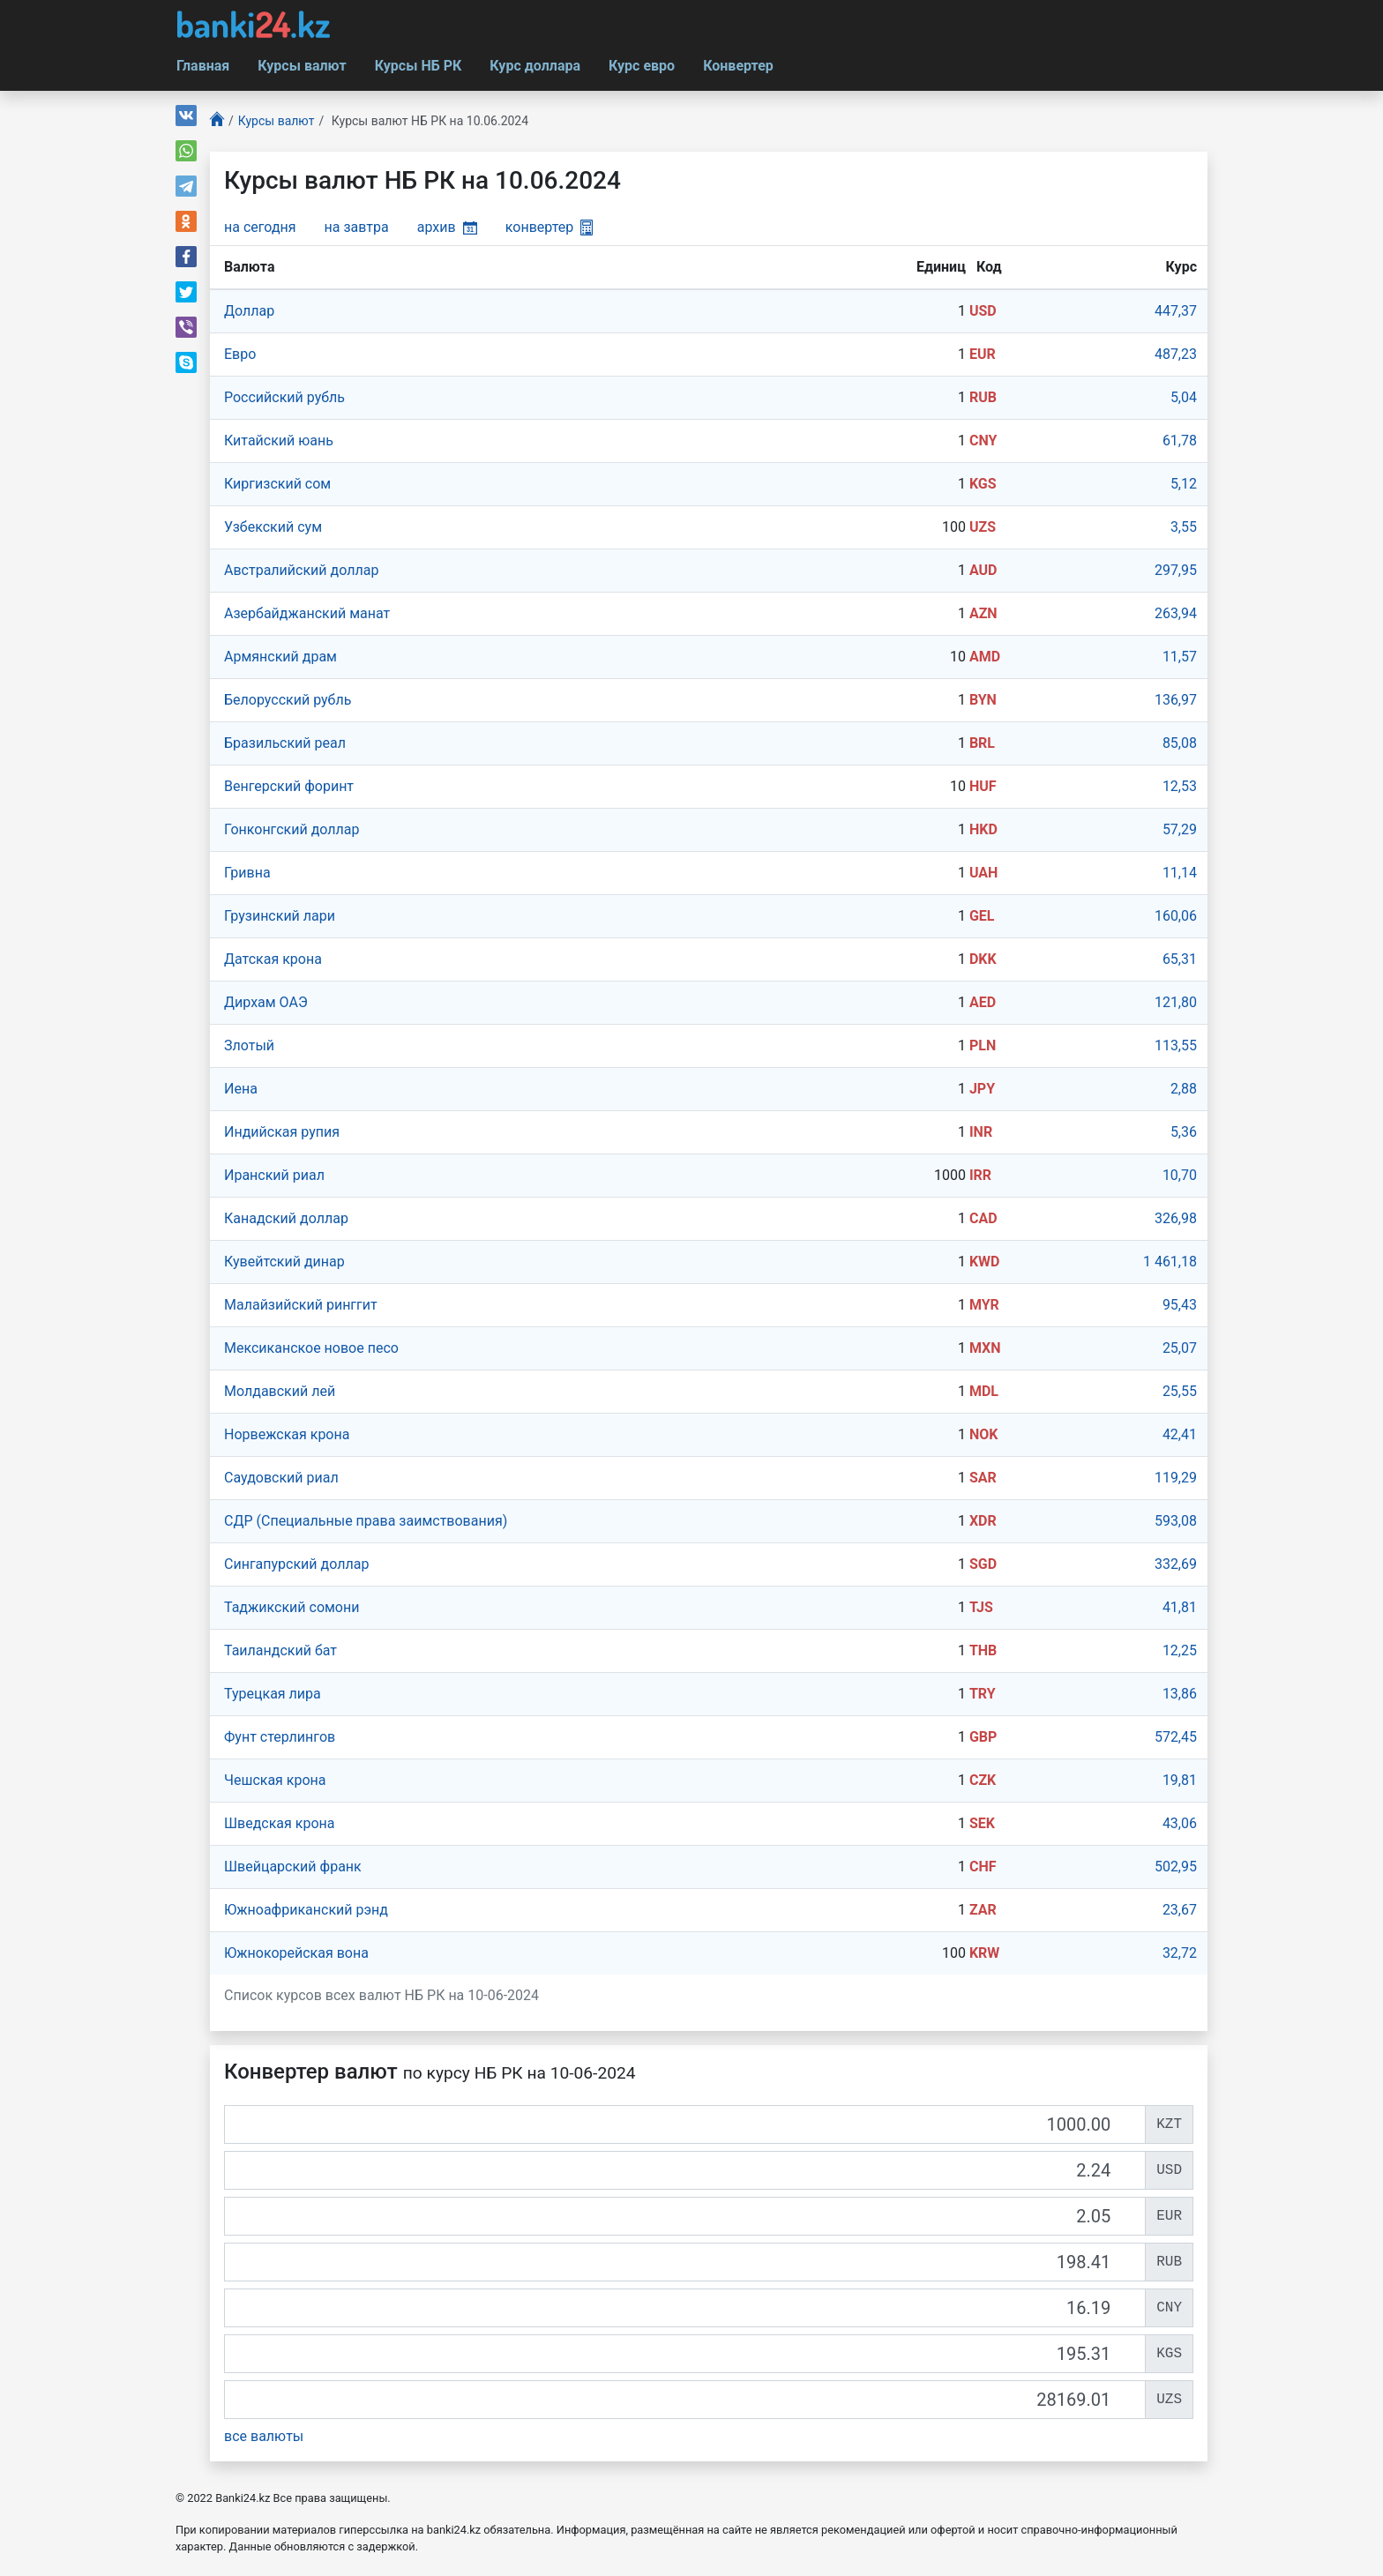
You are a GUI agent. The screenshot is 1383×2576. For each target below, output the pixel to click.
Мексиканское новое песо (311, 1348)
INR (980, 1132)
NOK (983, 1434)
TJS (981, 1607)
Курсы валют (302, 65)
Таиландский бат (280, 1650)
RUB (983, 397)
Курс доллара (535, 65)
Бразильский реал (285, 743)
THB (983, 1650)
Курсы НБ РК (418, 65)
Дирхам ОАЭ (266, 1002)
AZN (983, 613)
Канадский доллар (286, 1218)
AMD (984, 656)
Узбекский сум (273, 527)
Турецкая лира (272, 1693)
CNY (983, 440)
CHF (983, 1866)
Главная (202, 65)
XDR (983, 1520)
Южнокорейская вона (296, 1953)
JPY (982, 1088)
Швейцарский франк (293, 1866)
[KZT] (685, 2124)
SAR (983, 1477)
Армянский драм (280, 656)
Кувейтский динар (284, 1261)
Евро (240, 354)
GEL (982, 915)
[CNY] (685, 2308)
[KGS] (685, 2353)
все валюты (263, 2436)
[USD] (685, 2170)
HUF (983, 786)
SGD (983, 1564)
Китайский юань (278, 440)
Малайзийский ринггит (301, 1304)
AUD (983, 570)
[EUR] (685, 2216)
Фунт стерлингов (279, 1737)
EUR (982, 354)
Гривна (247, 872)
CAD (983, 1218)
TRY (982, 1693)
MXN (985, 1348)
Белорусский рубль (287, 699)
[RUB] (685, 2262)
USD (983, 310)
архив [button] (447, 227)
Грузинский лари (279, 915)
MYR (984, 1304)
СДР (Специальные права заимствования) (365, 1520)
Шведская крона (279, 1823)
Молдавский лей (279, 1391)
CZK (982, 1780)
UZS (982, 527)
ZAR (983, 1909)
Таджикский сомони (291, 1607)
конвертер (549, 227)
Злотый (249, 1045)
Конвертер (738, 65)
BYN (983, 699)
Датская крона (273, 959)
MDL (983, 1391)
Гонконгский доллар (291, 829)
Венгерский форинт (289, 786)
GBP (983, 1737)
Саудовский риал (281, 1477)
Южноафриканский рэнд (306, 1909)
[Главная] (217, 121)
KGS (983, 483)
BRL (982, 743)
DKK (983, 959)
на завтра (357, 227)
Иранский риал (274, 1175)
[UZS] (685, 2399)
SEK (982, 1823)
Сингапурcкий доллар (296, 1564)
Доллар (249, 310)
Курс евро (642, 65)
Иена (241, 1088)
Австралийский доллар (301, 570)
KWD (984, 1261)
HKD (983, 829)
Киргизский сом (277, 483)
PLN (982, 1045)
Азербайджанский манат (307, 613)
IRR (980, 1175)
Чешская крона (275, 1780)
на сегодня (260, 227)
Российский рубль (284, 397)
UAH (983, 872)
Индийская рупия (282, 1132)
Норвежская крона (286, 1434)
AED (982, 1002)
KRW (984, 1953)
